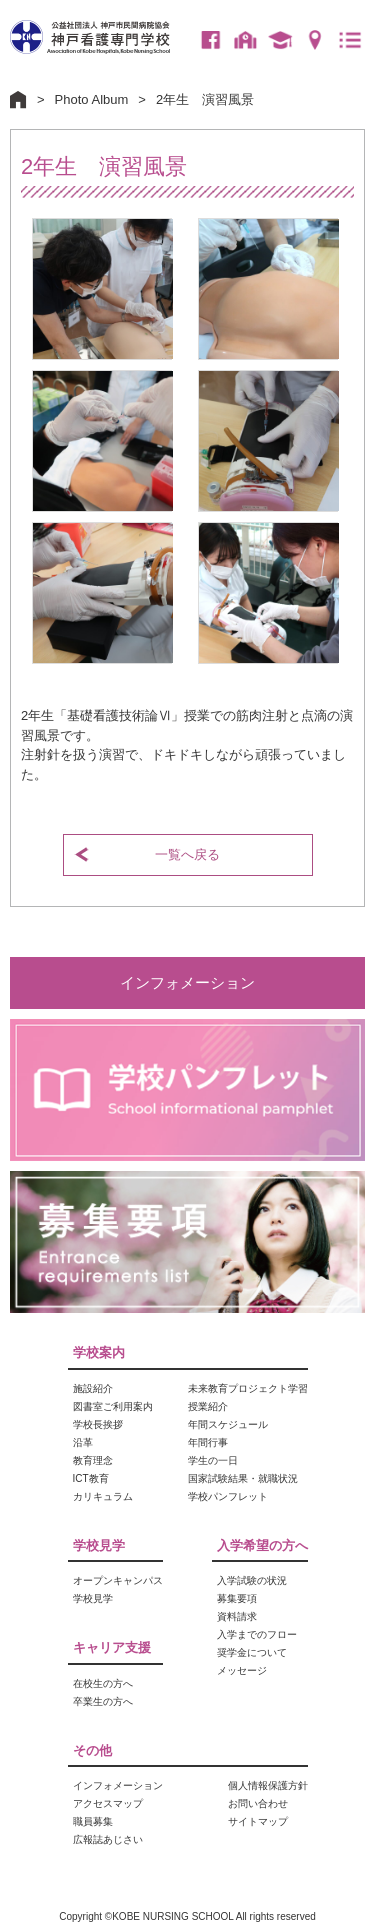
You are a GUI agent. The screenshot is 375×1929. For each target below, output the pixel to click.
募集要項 (237, 1598)
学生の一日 (213, 1460)
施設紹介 (93, 1388)
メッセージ (242, 1670)
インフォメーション (187, 982)
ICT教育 (91, 1478)
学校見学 (99, 1545)
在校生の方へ (245, 40)
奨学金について (252, 1652)
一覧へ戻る (187, 854)
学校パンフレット (228, 1496)
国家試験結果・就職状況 (243, 1478)
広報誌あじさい (108, 1839)
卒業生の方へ (280, 40)
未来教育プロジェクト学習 (248, 1388)
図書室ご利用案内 (113, 1406)
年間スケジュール (228, 1424)
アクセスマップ (315, 40)
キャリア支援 (112, 1647)
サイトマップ (258, 1821)
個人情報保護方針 (268, 1785)
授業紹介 (208, 1406)
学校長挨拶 (98, 1424)
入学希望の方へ (262, 1545)
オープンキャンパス (118, 1580)
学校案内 (99, 1352)
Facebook (210, 40)
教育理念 (93, 1460)
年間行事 (208, 1442)
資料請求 (237, 1616)
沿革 (83, 1442)
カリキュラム (103, 1496)
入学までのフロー (257, 1634)
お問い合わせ (258, 1803)
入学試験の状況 (252, 1580)
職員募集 (93, 1821)
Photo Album (92, 99)
